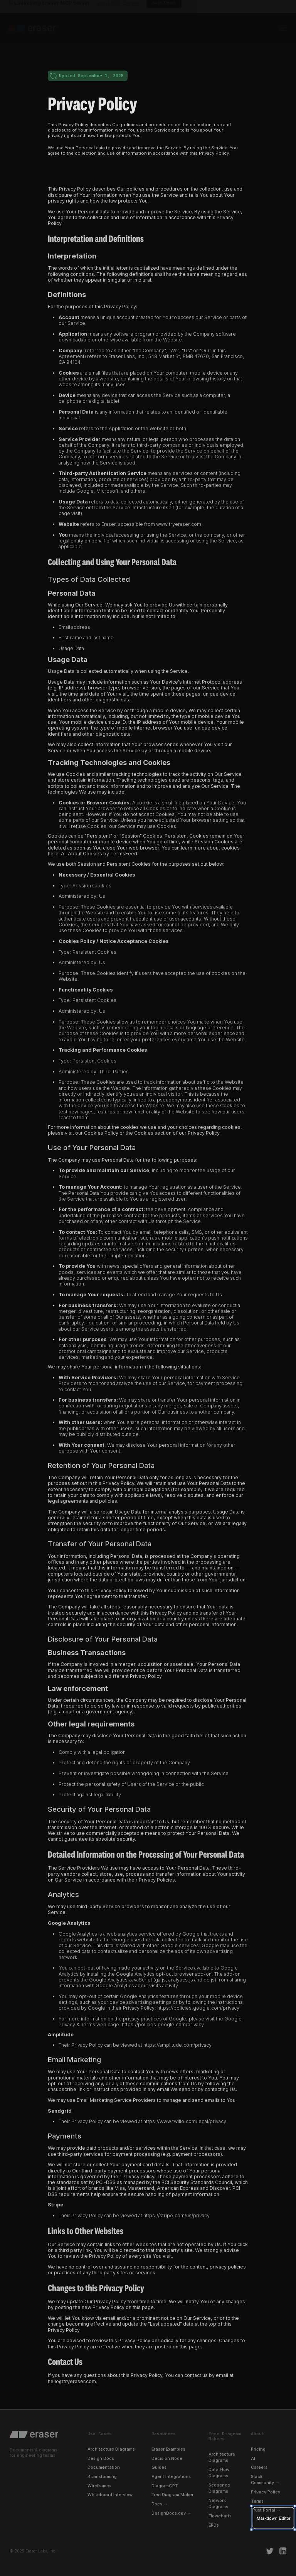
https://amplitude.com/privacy (177, 2045)
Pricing (258, 2449)
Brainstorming (102, 2476)
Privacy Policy (265, 2492)
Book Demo (164, 10)
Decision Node (166, 2458)
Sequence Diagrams (219, 2488)
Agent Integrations (171, 2476)
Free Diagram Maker (172, 2494)
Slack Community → (265, 2479)
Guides (158, 2467)
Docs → (159, 2504)
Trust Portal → (266, 2510)
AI (253, 2458)
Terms (257, 2501)
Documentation (103, 2467)
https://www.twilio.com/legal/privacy (184, 2121)
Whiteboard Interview (110, 2494)
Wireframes (99, 2485)
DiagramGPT (164, 2485)
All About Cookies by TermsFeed (99, 853)
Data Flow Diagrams (219, 2472)
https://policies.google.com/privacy (198, 2008)
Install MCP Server (118, 10)
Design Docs (100, 2458)
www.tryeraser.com (178, 524)
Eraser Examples (168, 2449)
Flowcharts (220, 2516)
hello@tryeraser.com (72, 2381)
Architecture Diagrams (111, 2449)
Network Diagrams (218, 2503)
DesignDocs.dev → (171, 2513)
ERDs (214, 2525)
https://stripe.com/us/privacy (176, 2215)
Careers (259, 2467)
